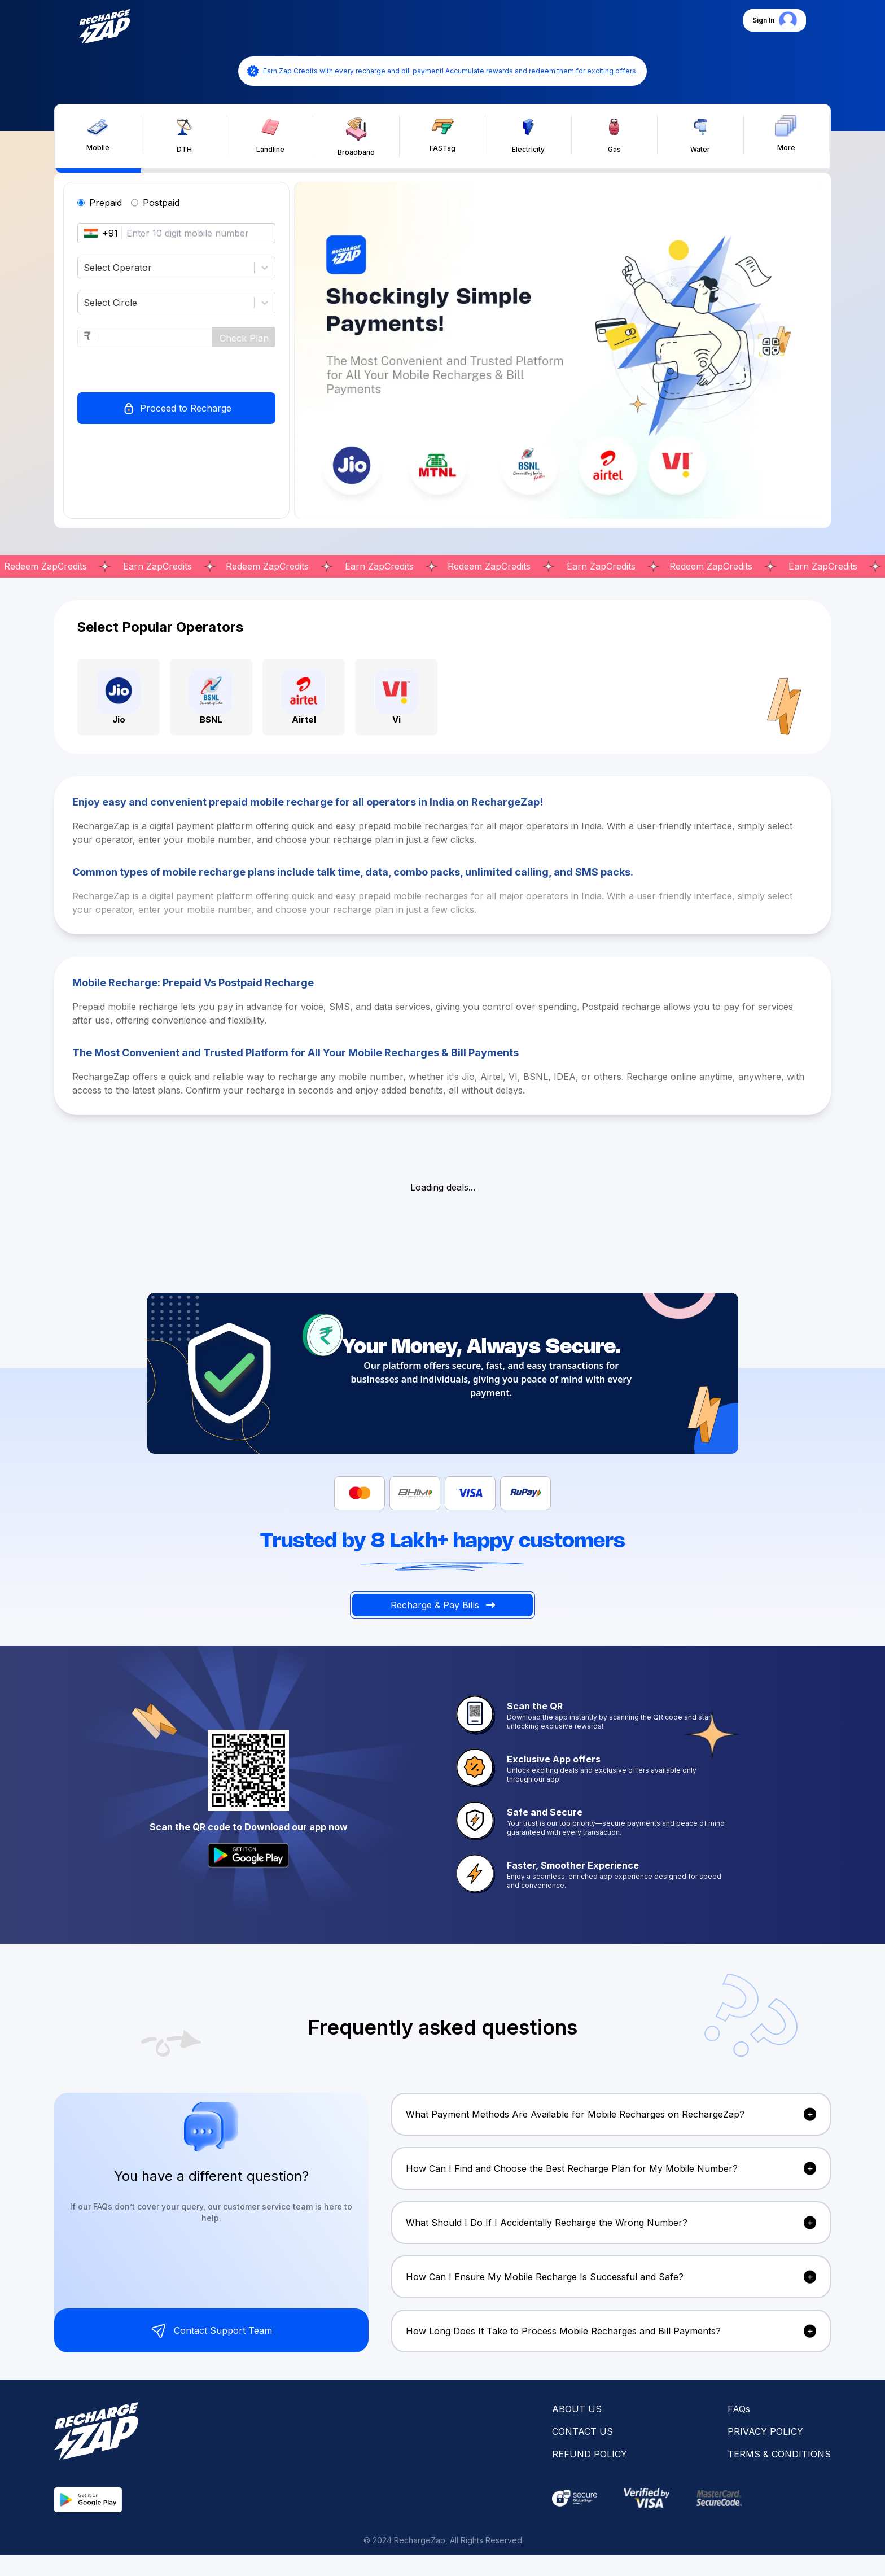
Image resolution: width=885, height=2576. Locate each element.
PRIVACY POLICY (765, 2431)
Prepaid (105, 202)
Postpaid (161, 202)
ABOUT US (577, 2409)
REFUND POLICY (589, 2454)
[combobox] (85, 267)
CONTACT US (582, 2431)
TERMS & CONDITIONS (779, 2454)
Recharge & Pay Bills (443, 1605)
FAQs (739, 2409)
